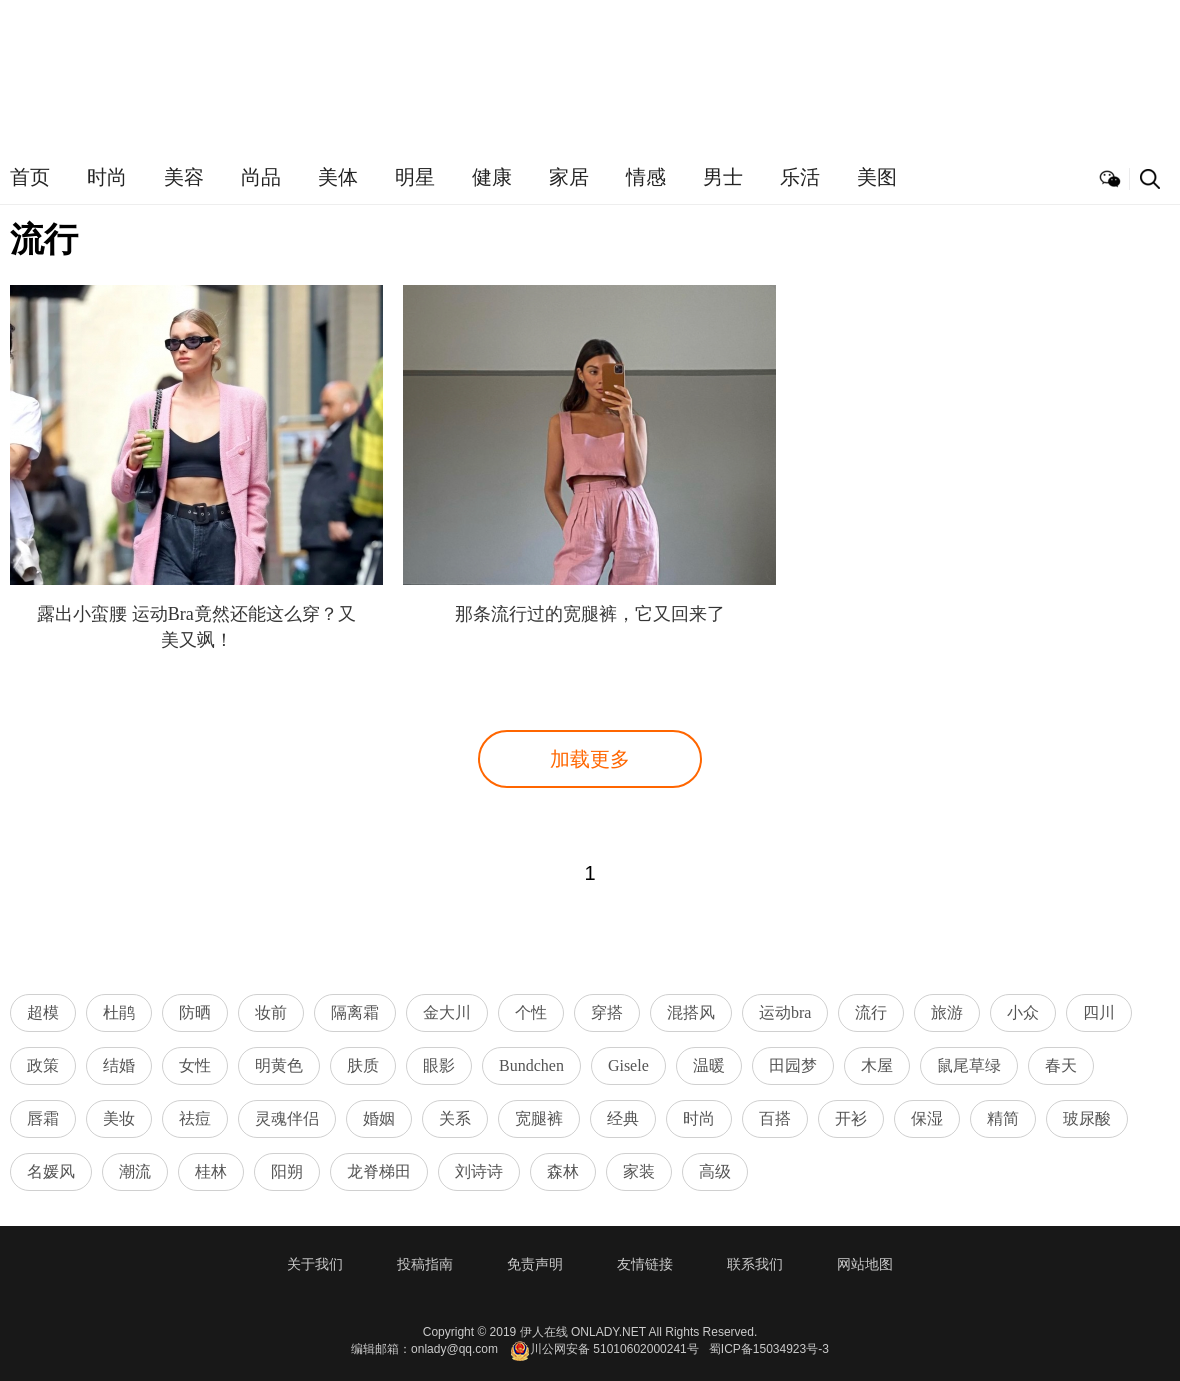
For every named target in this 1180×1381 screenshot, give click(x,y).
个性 (531, 1012)
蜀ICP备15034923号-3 (769, 1349)
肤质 (363, 1065)
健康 (492, 177)
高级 (715, 1171)
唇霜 (43, 1118)
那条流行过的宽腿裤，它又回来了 (590, 614)
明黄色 (279, 1065)
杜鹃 (119, 1012)
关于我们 (315, 1264)
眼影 (439, 1065)
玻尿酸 (1087, 1118)
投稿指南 (425, 1264)
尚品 (261, 177)
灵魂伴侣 (287, 1118)
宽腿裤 (539, 1118)
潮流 (135, 1171)
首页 (30, 177)
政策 (43, 1065)
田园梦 (793, 1065)
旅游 (947, 1012)
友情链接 (645, 1264)
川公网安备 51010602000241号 (604, 1351)
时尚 (107, 177)
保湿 (927, 1118)
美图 (877, 177)
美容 (184, 177)
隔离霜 (355, 1012)
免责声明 (535, 1264)
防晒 (195, 1012)
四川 (1099, 1012)
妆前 (271, 1012)
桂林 (211, 1171)
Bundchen (531, 1065)
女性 (195, 1065)
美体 (338, 177)
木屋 (877, 1065)
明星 (415, 177)
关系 (455, 1118)
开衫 (851, 1118)
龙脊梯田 (379, 1171)
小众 (1023, 1012)
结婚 (119, 1065)
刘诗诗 (479, 1171)
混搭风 (691, 1012)
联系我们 (755, 1264)
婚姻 (379, 1118)
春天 (1061, 1065)
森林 (563, 1171)
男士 (723, 177)
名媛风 (51, 1171)
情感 (646, 177)
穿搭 (607, 1012)
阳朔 (287, 1171)
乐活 (800, 177)
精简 (1003, 1118)
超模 (43, 1012)
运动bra (785, 1012)
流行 (871, 1012)
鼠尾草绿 (969, 1065)
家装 (639, 1171)
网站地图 (865, 1264)
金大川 (447, 1012)
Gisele (628, 1065)
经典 (623, 1118)
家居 (569, 177)
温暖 (709, 1065)
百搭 (775, 1118)
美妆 (119, 1118)
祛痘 (195, 1118)
